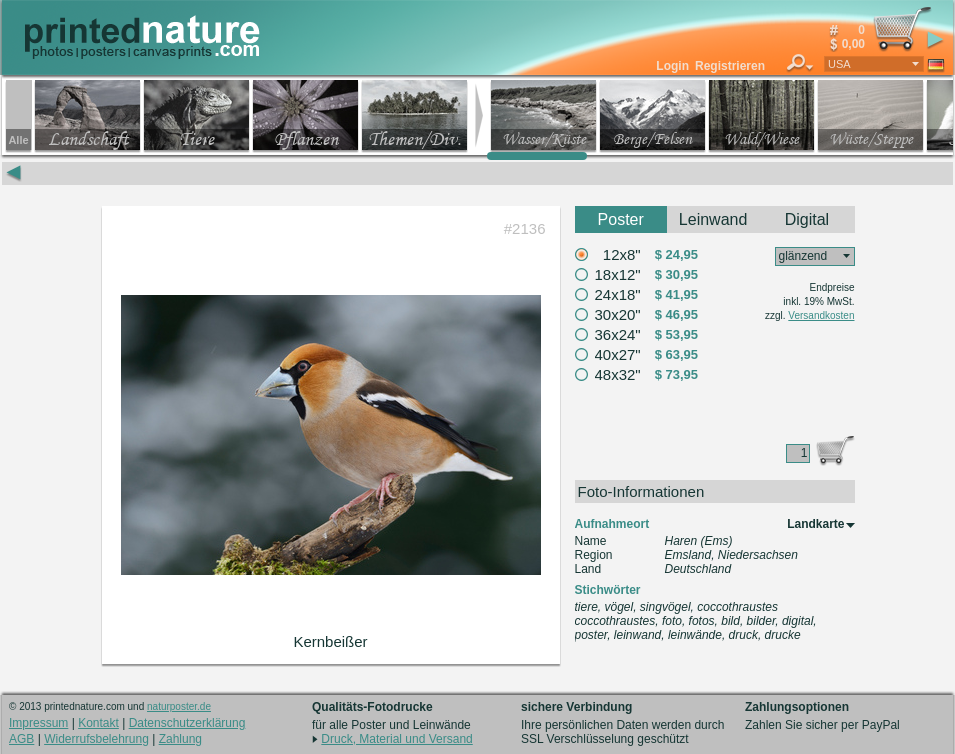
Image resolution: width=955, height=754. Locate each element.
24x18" (618, 294)
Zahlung (180, 739)
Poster (621, 219)
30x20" (618, 314)
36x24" (618, 334)
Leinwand (713, 219)
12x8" (622, 254)
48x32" (618, 374)
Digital (807, 219)
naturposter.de (179, 706)
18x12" (618, 274)
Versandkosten (821, 315)
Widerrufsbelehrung (96, 739)
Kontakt (98, 723)
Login (672, 66)
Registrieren (730, 66)
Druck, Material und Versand (396, 739)
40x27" (618, 354)
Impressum (38, 723)
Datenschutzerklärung (187, 723)
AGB (21, 739)
